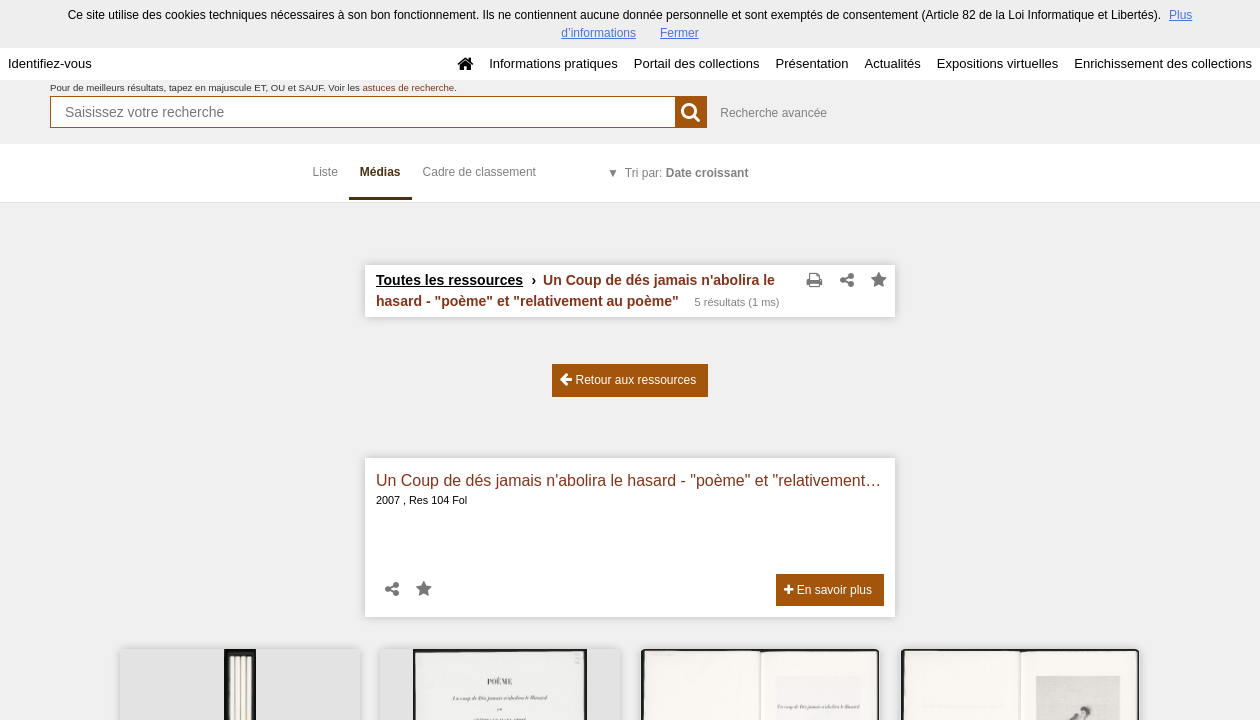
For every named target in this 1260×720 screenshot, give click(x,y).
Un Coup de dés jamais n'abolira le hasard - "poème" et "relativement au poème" (630, 480)
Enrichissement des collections (1163, 63)
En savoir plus (828, 590)
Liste (325, 172)
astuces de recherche (408, 87)
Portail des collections (697, 63)
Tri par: (687, 173)
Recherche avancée (773, 113)
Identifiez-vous (50, 63)
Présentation (811, 63)
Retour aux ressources (628, 379)
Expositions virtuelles (997, 63)
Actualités (892, 63)
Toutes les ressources (449, 280)
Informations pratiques (553, 63)
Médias (380, 172)
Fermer (679, 33)
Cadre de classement (479, 172)
